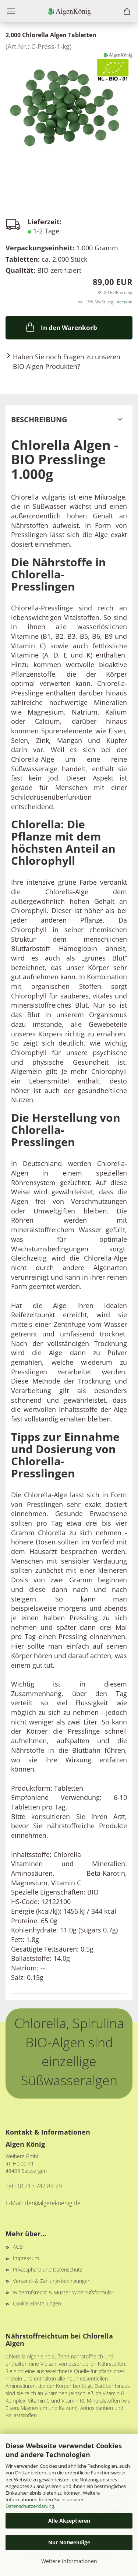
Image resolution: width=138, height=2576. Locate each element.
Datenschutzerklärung (30, 2506)
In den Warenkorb (60, 327)
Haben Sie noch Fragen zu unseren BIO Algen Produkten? (66, 361)
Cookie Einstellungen (37, 2303)
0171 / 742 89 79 (40, 2186)
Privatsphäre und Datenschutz (47, 2269)
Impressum (26, 2258)
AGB (18, 2246)
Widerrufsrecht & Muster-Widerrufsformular (63, 2292)
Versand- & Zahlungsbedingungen (52, 2280)
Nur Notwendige (69, 2542)
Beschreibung (39, 419)
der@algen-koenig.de (53, 2203)
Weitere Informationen (69, 2561)
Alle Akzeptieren (69, 2520)
